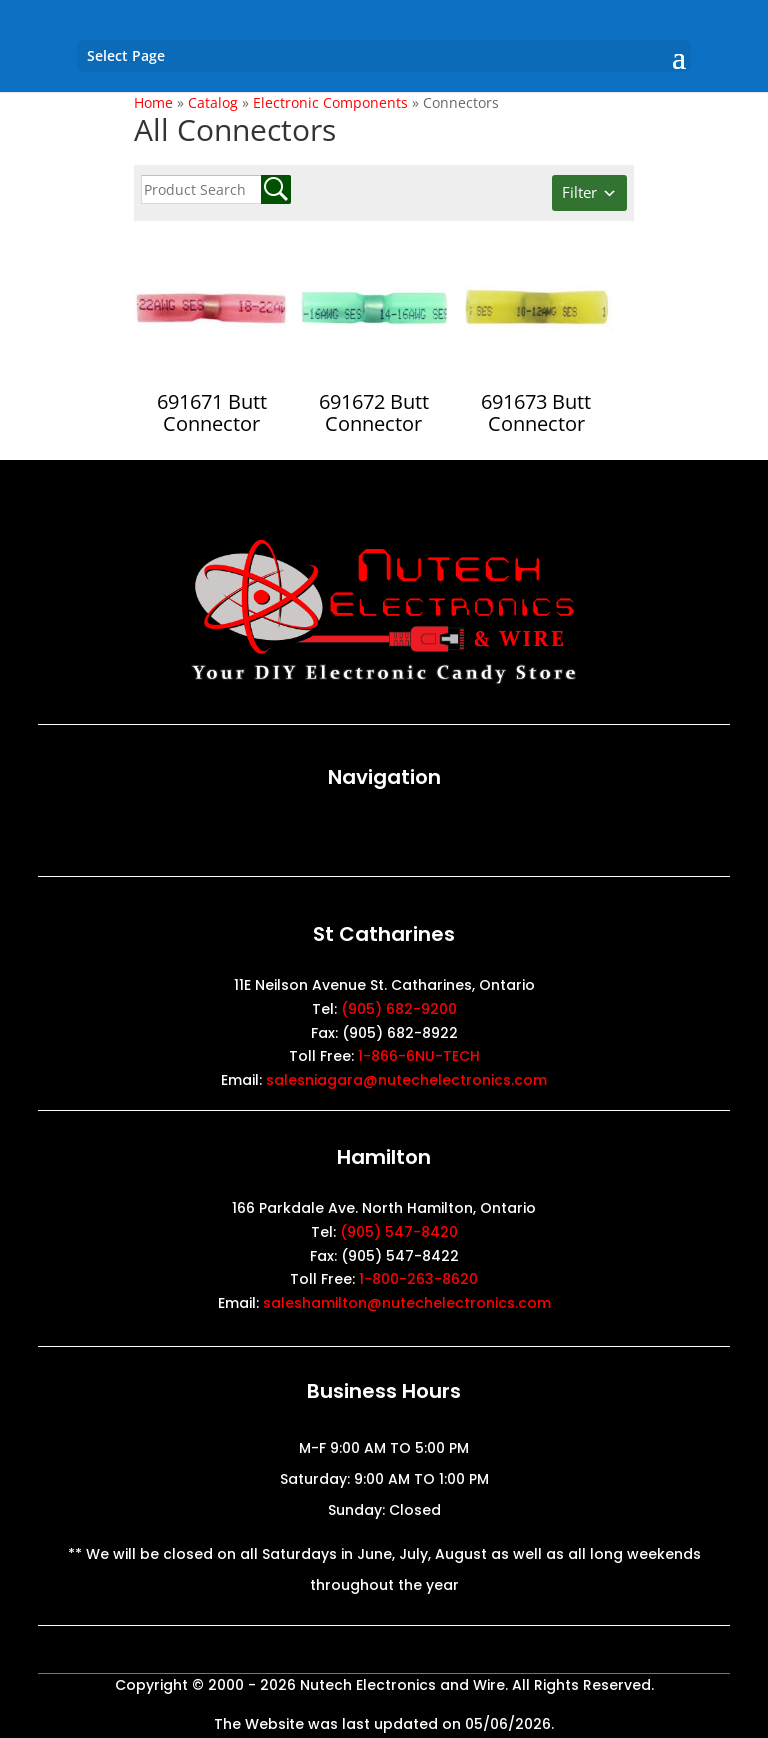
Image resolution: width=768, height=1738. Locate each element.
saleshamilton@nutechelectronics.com (407, 1303)
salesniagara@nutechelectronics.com (406, 1080)
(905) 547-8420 (399, 1232)
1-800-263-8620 (418, 1279)
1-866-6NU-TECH (419, 1056)
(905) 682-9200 (399, 1009)
